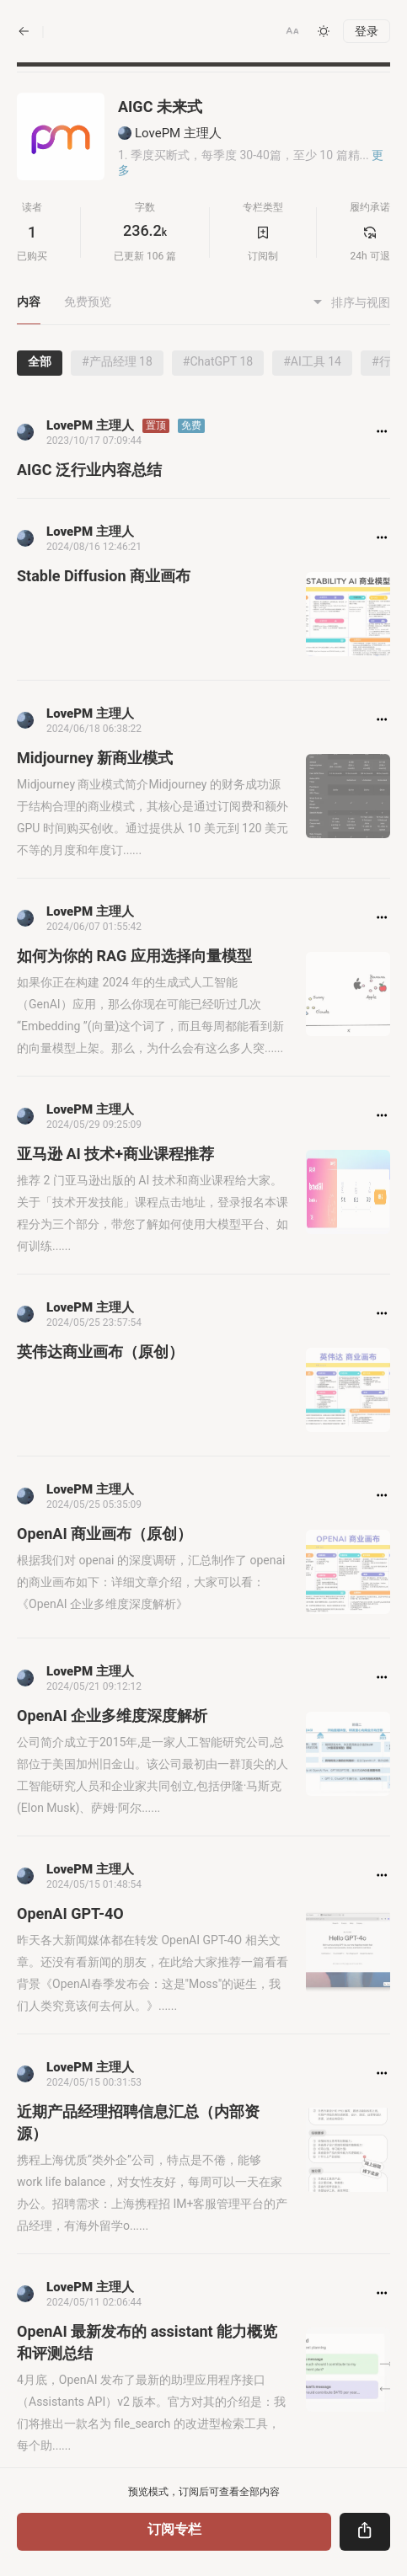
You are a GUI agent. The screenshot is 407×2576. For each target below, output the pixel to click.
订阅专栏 (174, 2529)
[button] (292, 31)
